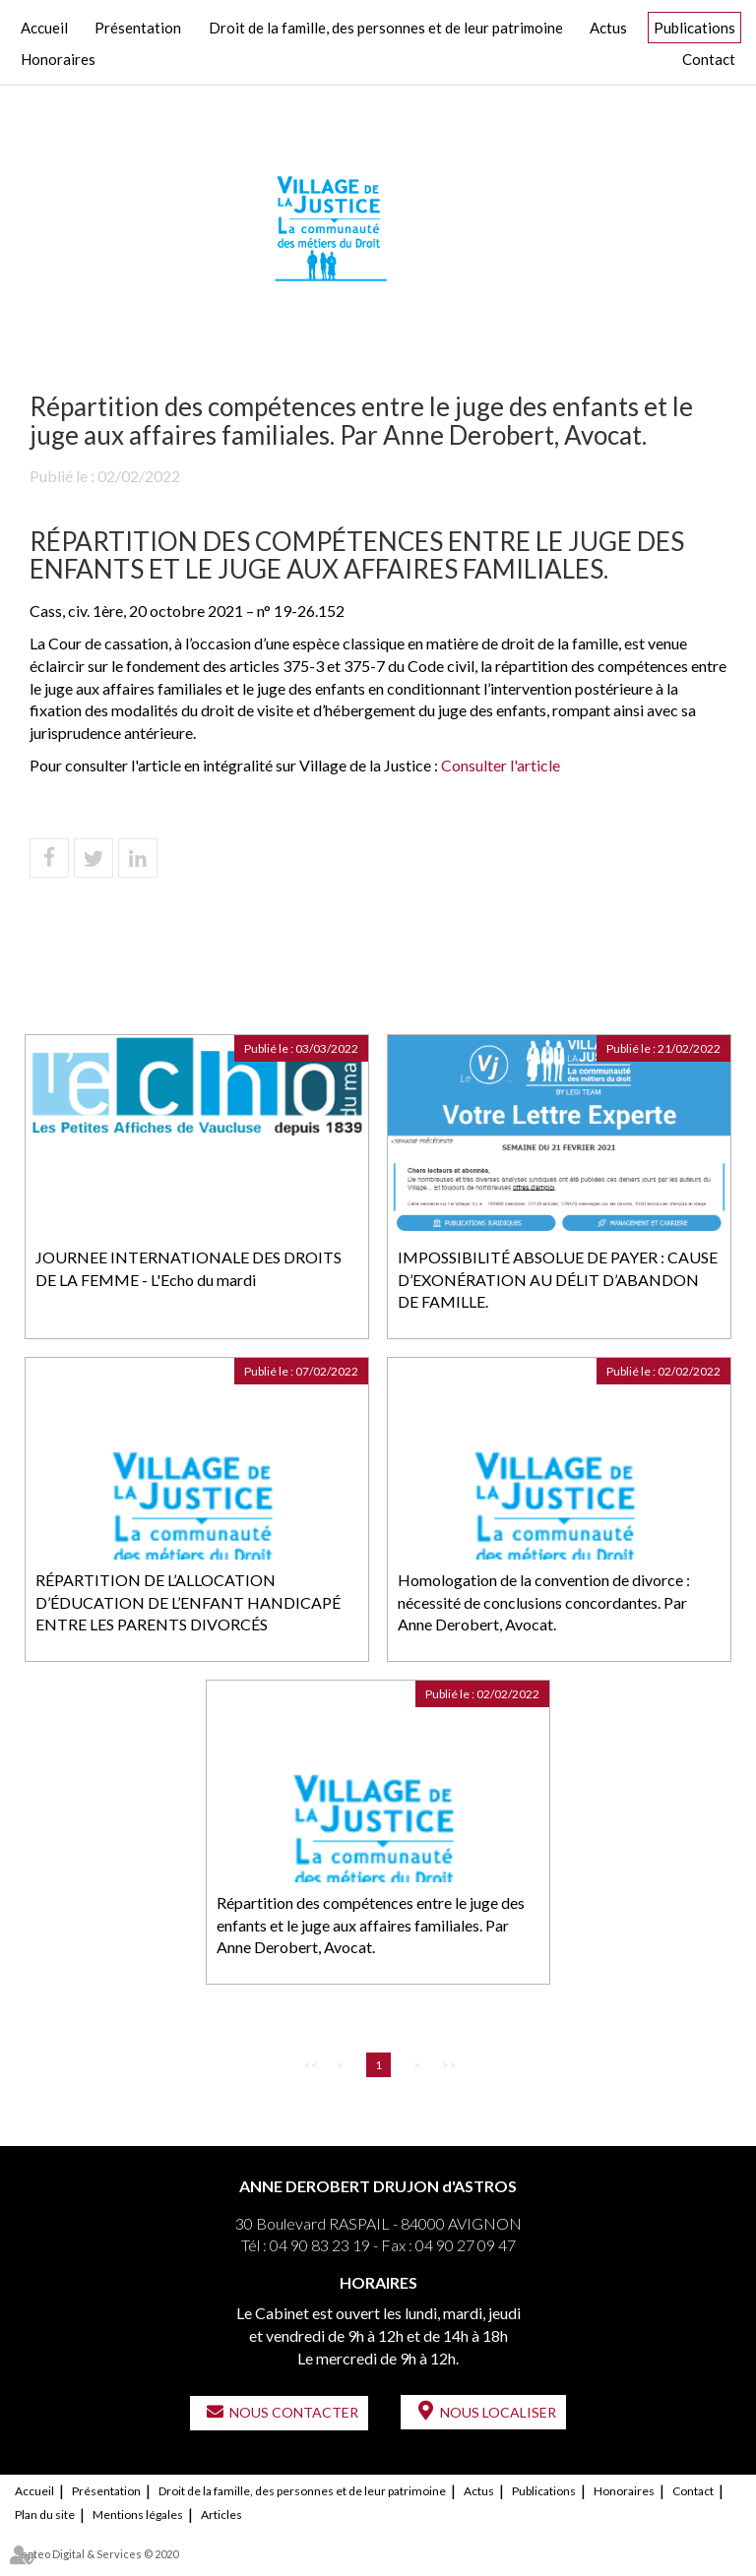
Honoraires (58, 59)
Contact (708, 59)
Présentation (137, 27)
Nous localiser (498, 2412)
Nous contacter (293, 2412)
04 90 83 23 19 (320, 2245)
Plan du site (45, 2514)
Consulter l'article (500, 765)
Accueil (44, 27)
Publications (694, 27)
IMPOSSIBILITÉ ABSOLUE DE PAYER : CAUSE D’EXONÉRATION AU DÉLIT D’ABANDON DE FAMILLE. (558, 1280)
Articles (221, 2514)
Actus (608, 27)
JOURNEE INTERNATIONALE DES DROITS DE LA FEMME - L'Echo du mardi (188, 1268)
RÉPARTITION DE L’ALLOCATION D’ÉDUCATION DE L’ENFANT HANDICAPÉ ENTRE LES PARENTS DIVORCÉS (188, 1602)
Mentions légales (138, 2514)
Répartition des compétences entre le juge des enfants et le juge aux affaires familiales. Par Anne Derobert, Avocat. (371, 1925)
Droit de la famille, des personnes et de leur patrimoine (386, 27)
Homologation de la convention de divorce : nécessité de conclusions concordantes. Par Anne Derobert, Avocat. (544, 1602)
